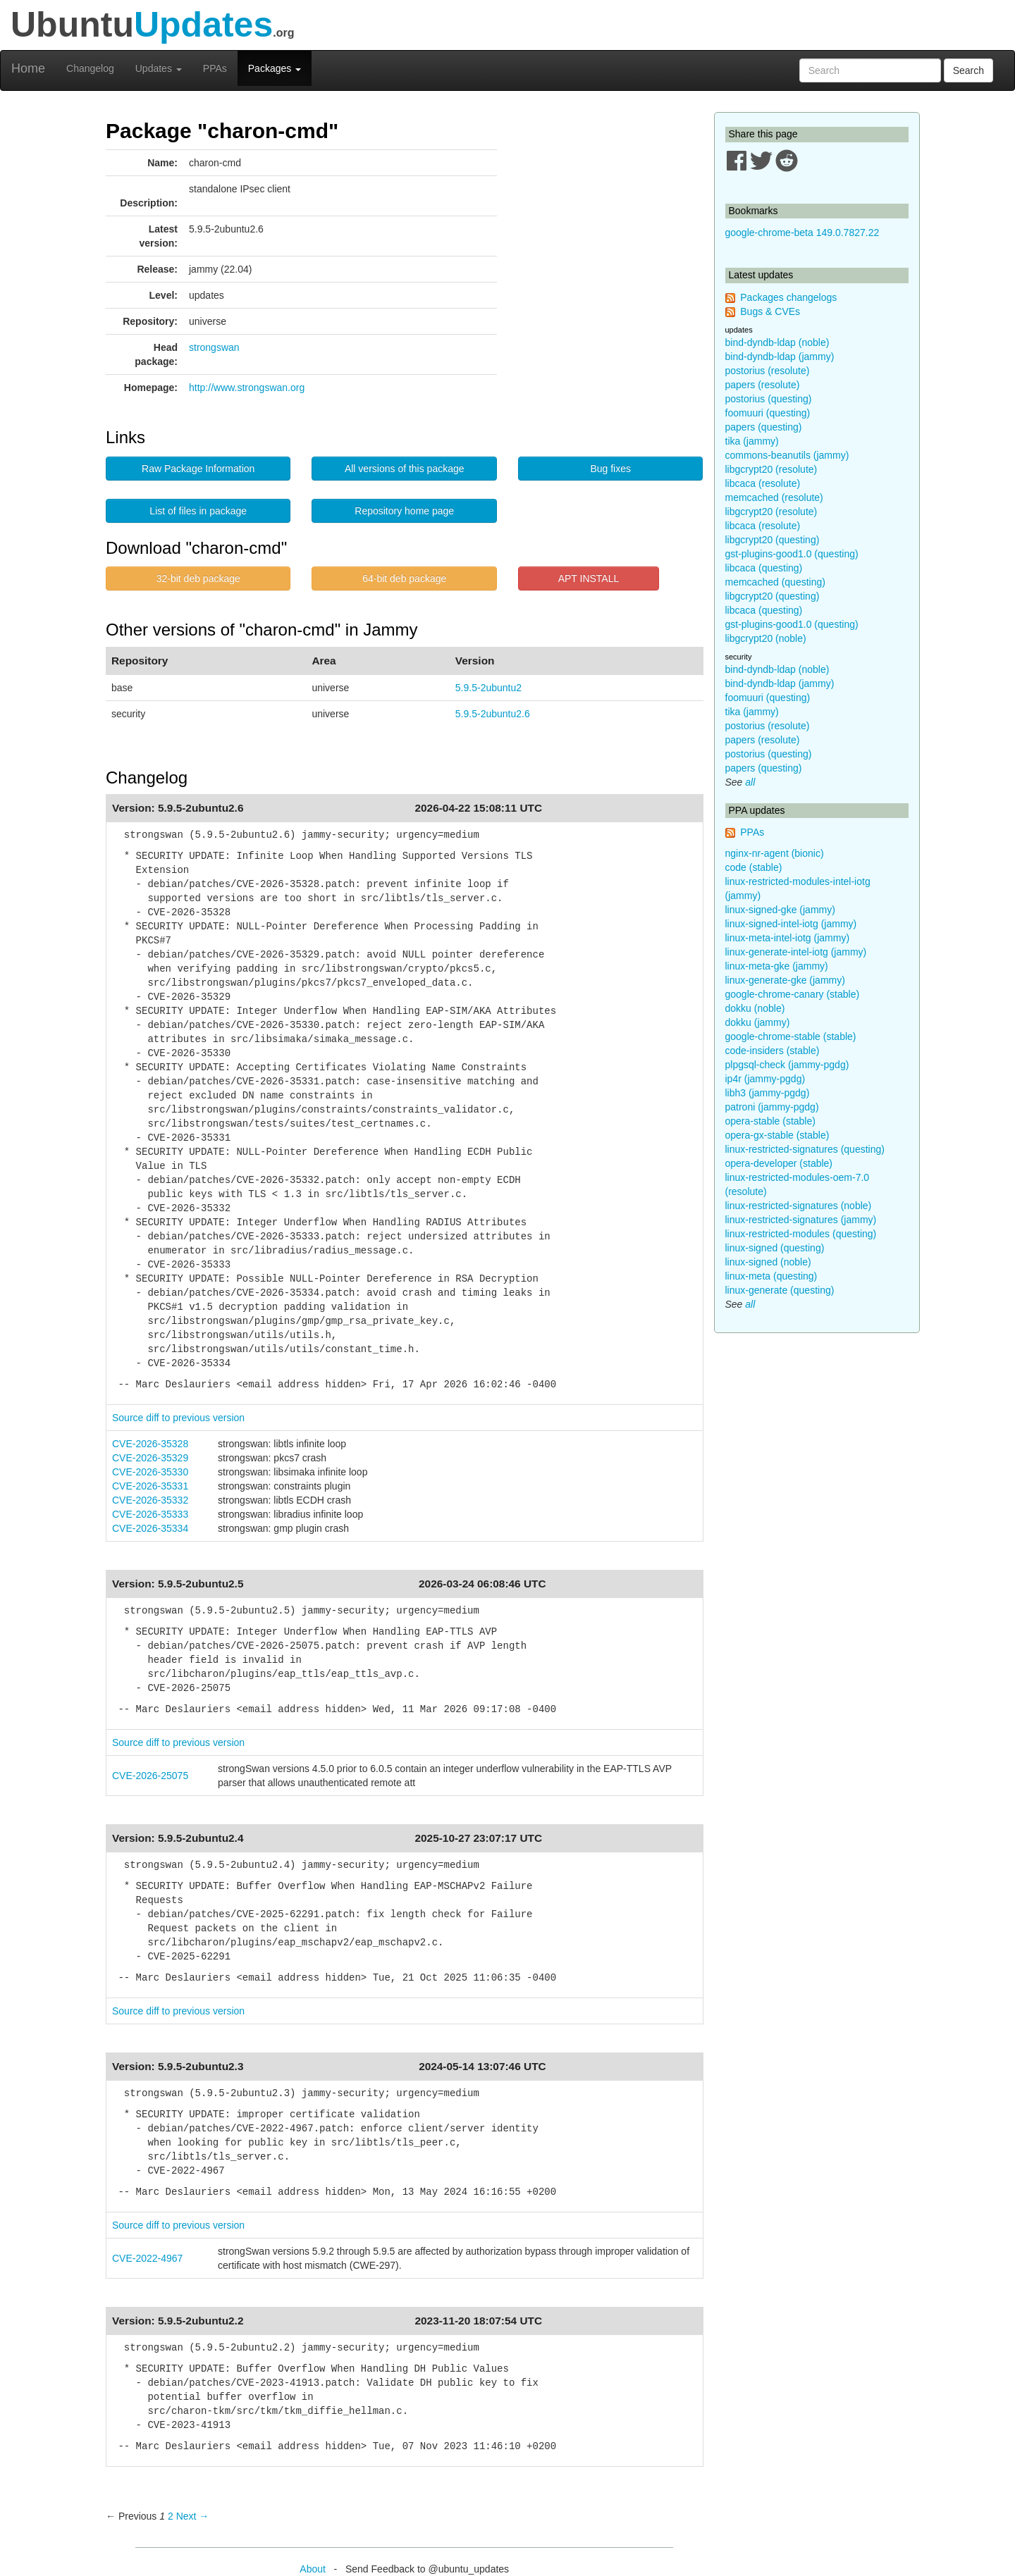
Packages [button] (274, 68)
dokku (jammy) (757, 1022)
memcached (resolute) (774, 497)
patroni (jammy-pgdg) (772, 1107)
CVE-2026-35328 (150, 1443)
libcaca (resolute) (763, 483)
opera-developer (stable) (779, 1163)
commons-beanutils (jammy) (787, 455)
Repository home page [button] (404, 510)
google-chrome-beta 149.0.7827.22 (802, 232)
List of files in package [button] (198, 510)
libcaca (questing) (764, 568)
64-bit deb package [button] (404, 578)
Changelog (90, 68)
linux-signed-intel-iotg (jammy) (791, 923)
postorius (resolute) (767, 370)
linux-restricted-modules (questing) (801, 1233)
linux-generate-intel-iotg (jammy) (796, 952)
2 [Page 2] (170, 2516)
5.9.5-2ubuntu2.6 (492, 713)
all (750, 782)
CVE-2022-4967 (147, 2258)
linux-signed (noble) (768, 1262)
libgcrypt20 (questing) (772, 539)
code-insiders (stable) (772, 1050)
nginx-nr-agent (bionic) (774, 853)
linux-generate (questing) (780, 1290)
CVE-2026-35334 (150, 1528)
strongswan (214, 347)
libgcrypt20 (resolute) (771, 469)
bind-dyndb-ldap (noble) (777, 342)
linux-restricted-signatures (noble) (798, 1205)
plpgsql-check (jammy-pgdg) (787, 1064)
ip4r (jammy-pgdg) (765, 1078)
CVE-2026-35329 (150, 1457)
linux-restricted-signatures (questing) (805, 1149)
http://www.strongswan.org (246, 387)
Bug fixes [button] (610, 468)
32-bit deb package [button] (198, 578)
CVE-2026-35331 (150, 1486)
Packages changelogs (788, 297)
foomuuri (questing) (768, 413)
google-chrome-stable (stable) (790, 1036)
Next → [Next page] (192, 2516)
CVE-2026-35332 (150, 1500)
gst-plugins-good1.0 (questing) (792, 553)
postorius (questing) (768, 398)
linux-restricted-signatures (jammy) (801, 1219)
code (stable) (753, 867)
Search (968, 70)
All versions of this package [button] (405, 468)
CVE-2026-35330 (150, 1472)
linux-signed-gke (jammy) (780, 909)
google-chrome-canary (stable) (792, 994)
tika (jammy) (752, 441)
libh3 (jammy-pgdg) (767, 1092)
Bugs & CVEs (770, 311)
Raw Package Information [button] (198, 468)
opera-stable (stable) (770, 1121)
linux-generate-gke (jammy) (785, 980)
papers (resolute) (762, 384)
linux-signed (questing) (775, 1247)
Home (28, 68)
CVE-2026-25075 (150, 1775)
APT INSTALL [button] (589, 578)
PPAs (215, 68)
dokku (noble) (755, 1008)
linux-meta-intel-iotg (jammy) (787, 937)
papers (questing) (763, 427)
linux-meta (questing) (771, 1276)
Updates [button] (158, 68)
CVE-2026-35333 (150, 1514)
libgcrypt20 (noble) (765, 638)
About (313, 2569)
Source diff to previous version (178, 1417)
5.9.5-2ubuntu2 (488, 687)
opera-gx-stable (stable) (777, 1135)
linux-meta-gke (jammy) (776, 966)
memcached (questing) (775, 582)
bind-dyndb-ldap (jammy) (780, 356)
